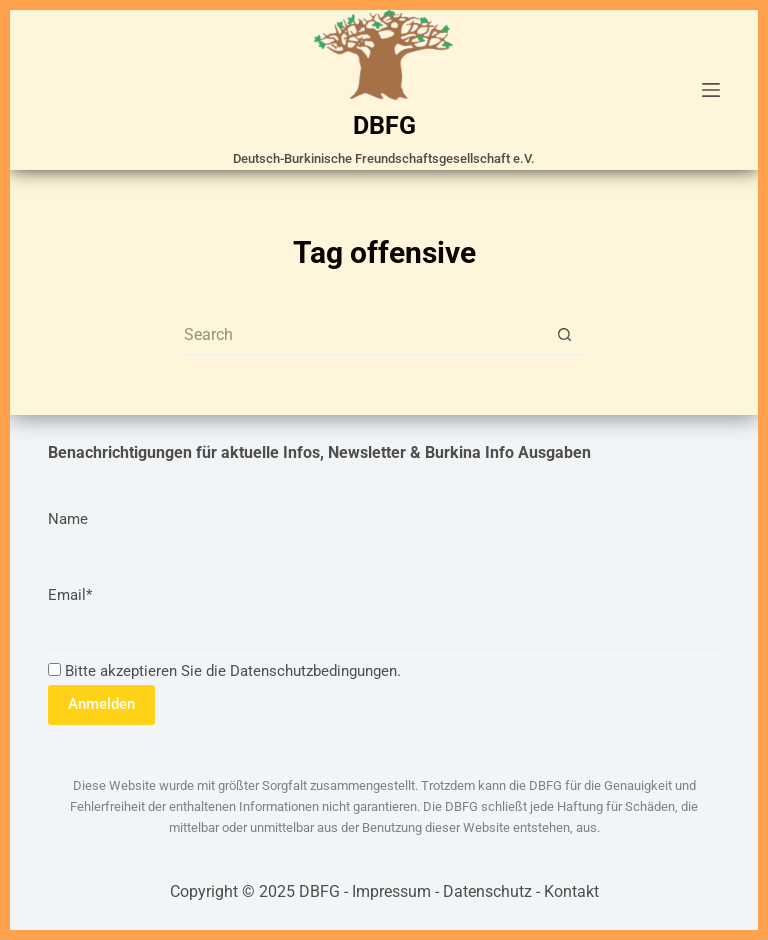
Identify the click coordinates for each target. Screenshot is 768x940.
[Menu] (711, 90)
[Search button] (564, 335)
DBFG (384, 125)
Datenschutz (487, 891)
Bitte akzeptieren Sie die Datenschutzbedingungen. (224, 671)
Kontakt (571, 891)
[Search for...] (364, 335)
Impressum (391, 891)
